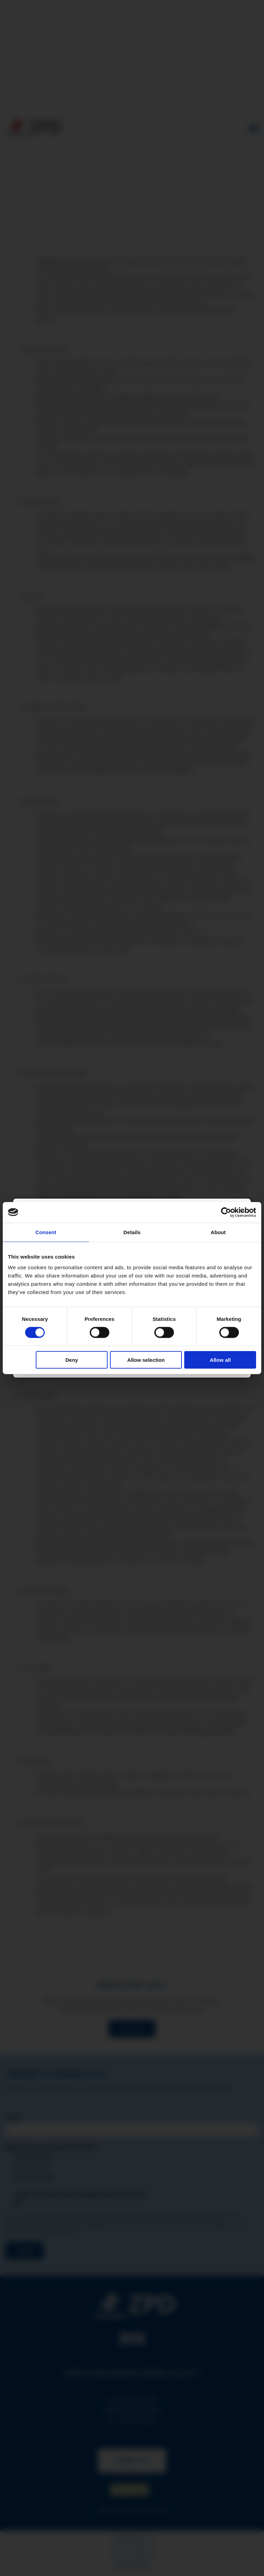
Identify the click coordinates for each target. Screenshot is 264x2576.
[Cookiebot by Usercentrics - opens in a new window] (226, 1212)
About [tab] (218, 1232)
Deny (71, 1360)
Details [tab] (132, 1232)
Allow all (220, 1360)
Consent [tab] (45, 1232)
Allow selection (146, 1360)
